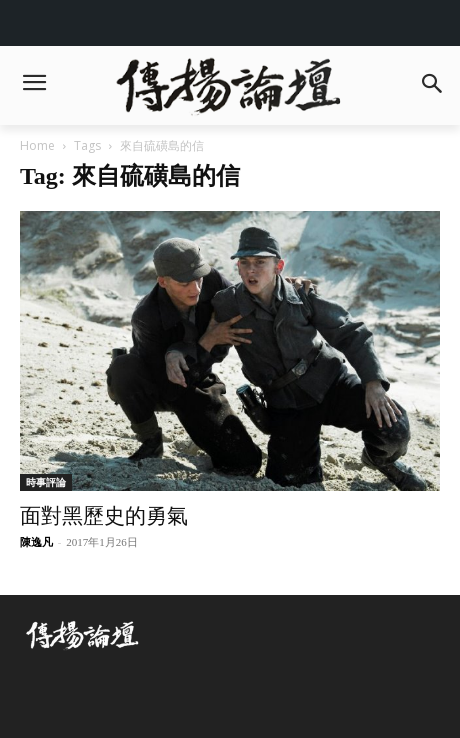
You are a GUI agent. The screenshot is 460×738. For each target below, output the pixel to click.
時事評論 (46, 482)
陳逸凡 (36, 542)
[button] (431, 85)
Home (37, 145)
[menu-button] (34, 85)
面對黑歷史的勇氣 (104, 516)
